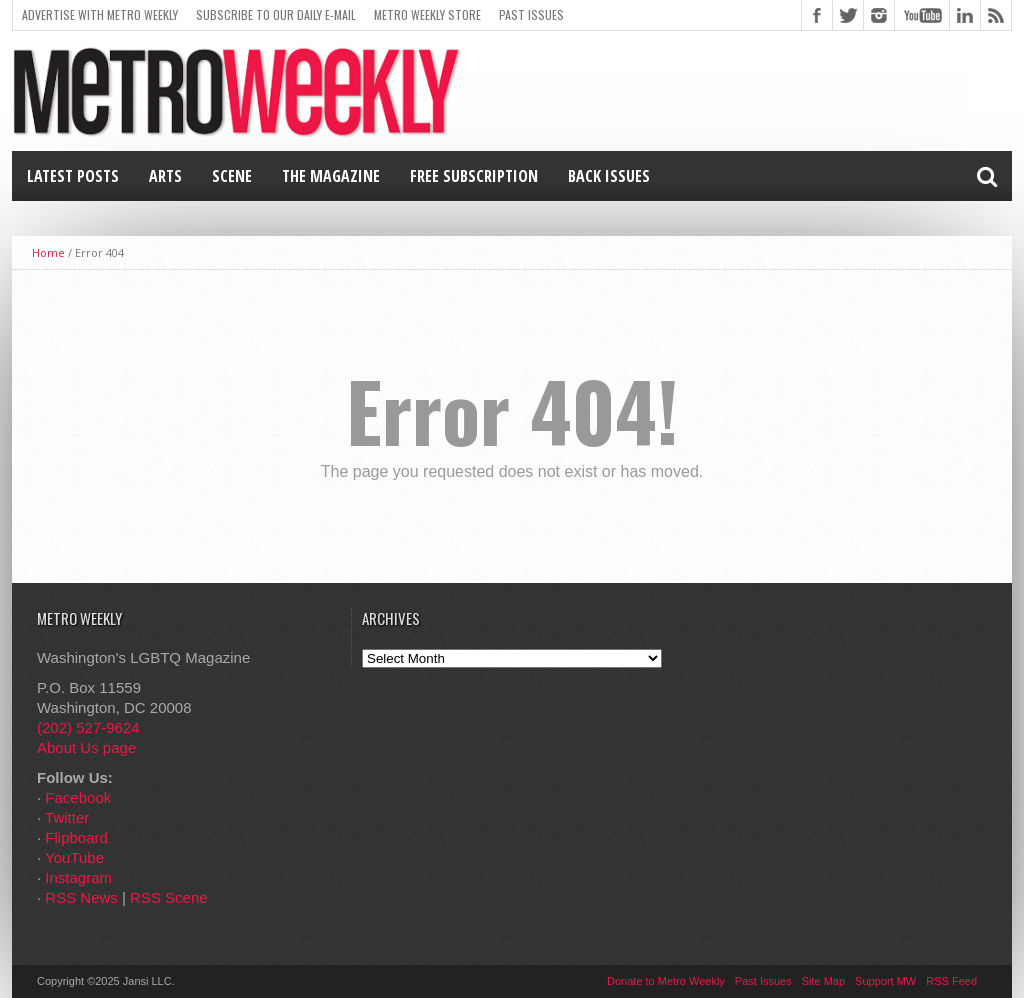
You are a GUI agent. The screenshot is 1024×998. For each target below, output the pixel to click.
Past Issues (531, 14)
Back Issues (609, 176)
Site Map (823, 981)
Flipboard (76, 837)
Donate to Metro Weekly (666, 981)
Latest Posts (73, 176)
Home (48, 252)
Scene (232, 176)
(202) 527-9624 (88, 727)
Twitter (67, 817)
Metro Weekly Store (427, 14)
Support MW (885, 981)
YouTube (74, 857)
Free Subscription (474, 176)
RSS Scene (169, 897)
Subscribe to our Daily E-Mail (276, 14)
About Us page (86, 747)
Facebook (78, 797)
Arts (165, 176)
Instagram (78, 877)
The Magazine (331, 176)
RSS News (81, 897)
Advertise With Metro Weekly (100, 14)
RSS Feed (951, 981)
